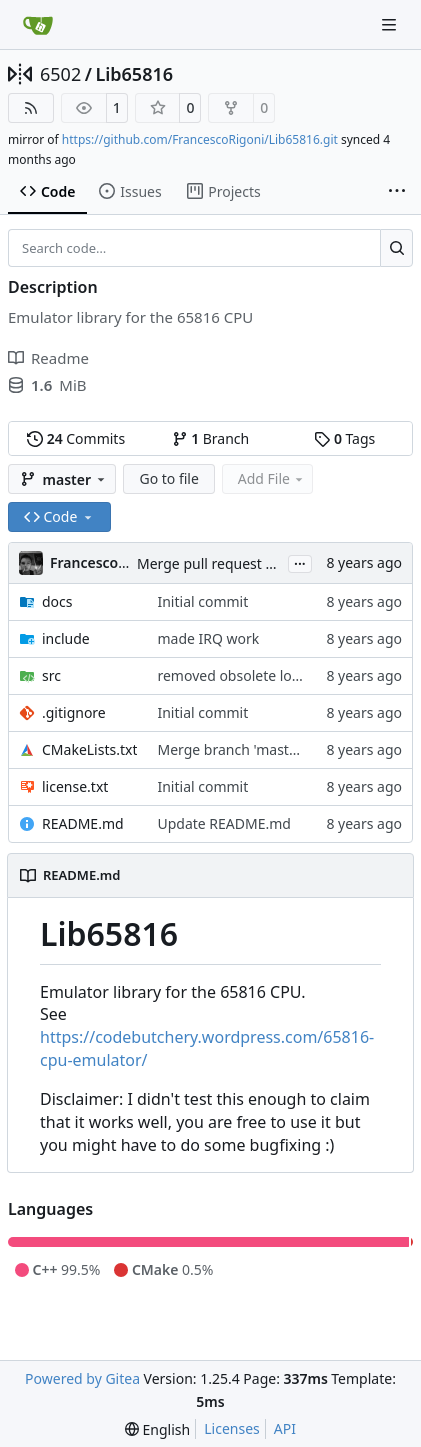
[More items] (397, 192)
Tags (344, 438)
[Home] (38, 25)
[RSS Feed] (31, 108)
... (300, 562)
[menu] (157, 1429)
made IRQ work (208, 638)
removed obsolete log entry (247, 675)
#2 (273, 563)
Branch (211, 438)
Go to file (168, 478)
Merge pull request (201, 563)
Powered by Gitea (82, 1378)
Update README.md (224, 823)
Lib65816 (134, 74)
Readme (48, 358)
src (51, 675)
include (66, 638)
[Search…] (396, 248)
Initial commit (202, 601)
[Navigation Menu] (391, 24)
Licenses (232, 1428)
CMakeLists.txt (89, 749)
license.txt (75, 786)
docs (57, 601)
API (285, 1428)
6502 (60, 74)
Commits (76, 438)
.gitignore (74, 712)
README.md (83, 823)
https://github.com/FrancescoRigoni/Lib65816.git (200, 139)
